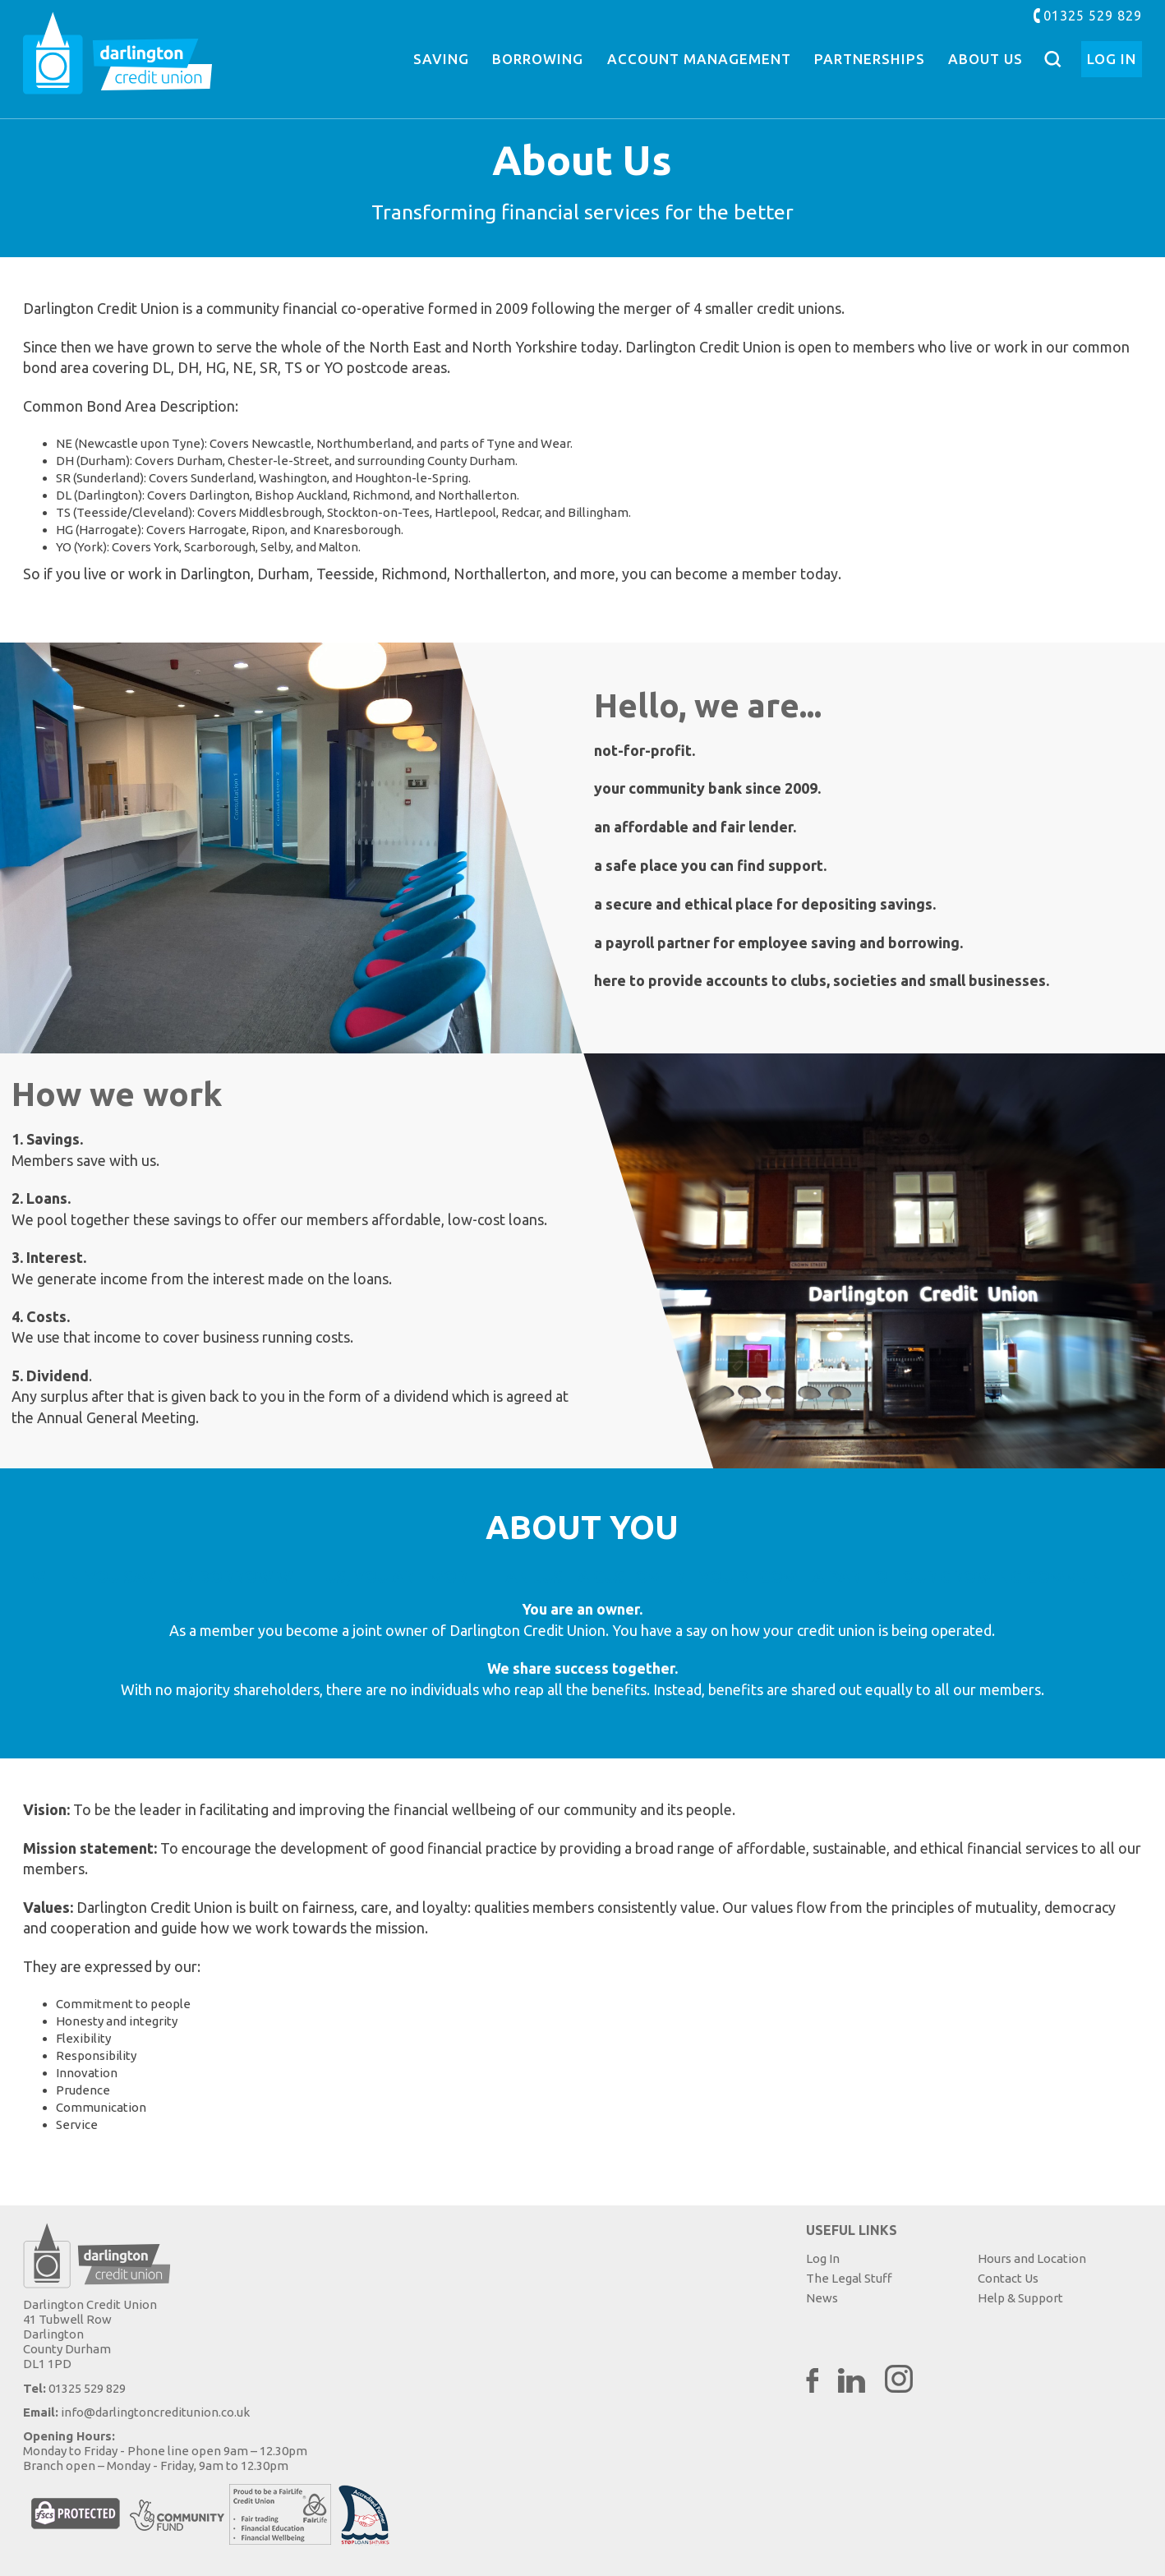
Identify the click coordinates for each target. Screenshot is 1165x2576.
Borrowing (537, 59)
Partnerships (869, 59)
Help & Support (1020, 2298)
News (822, 2298)
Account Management (699, 59)
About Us (985, 59)
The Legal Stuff (849, 2278)
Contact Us (1008, 2278)
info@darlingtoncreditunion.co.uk (155, 2412)
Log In (1111, 59)
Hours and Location (1032, 2258)
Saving (441, 59)
